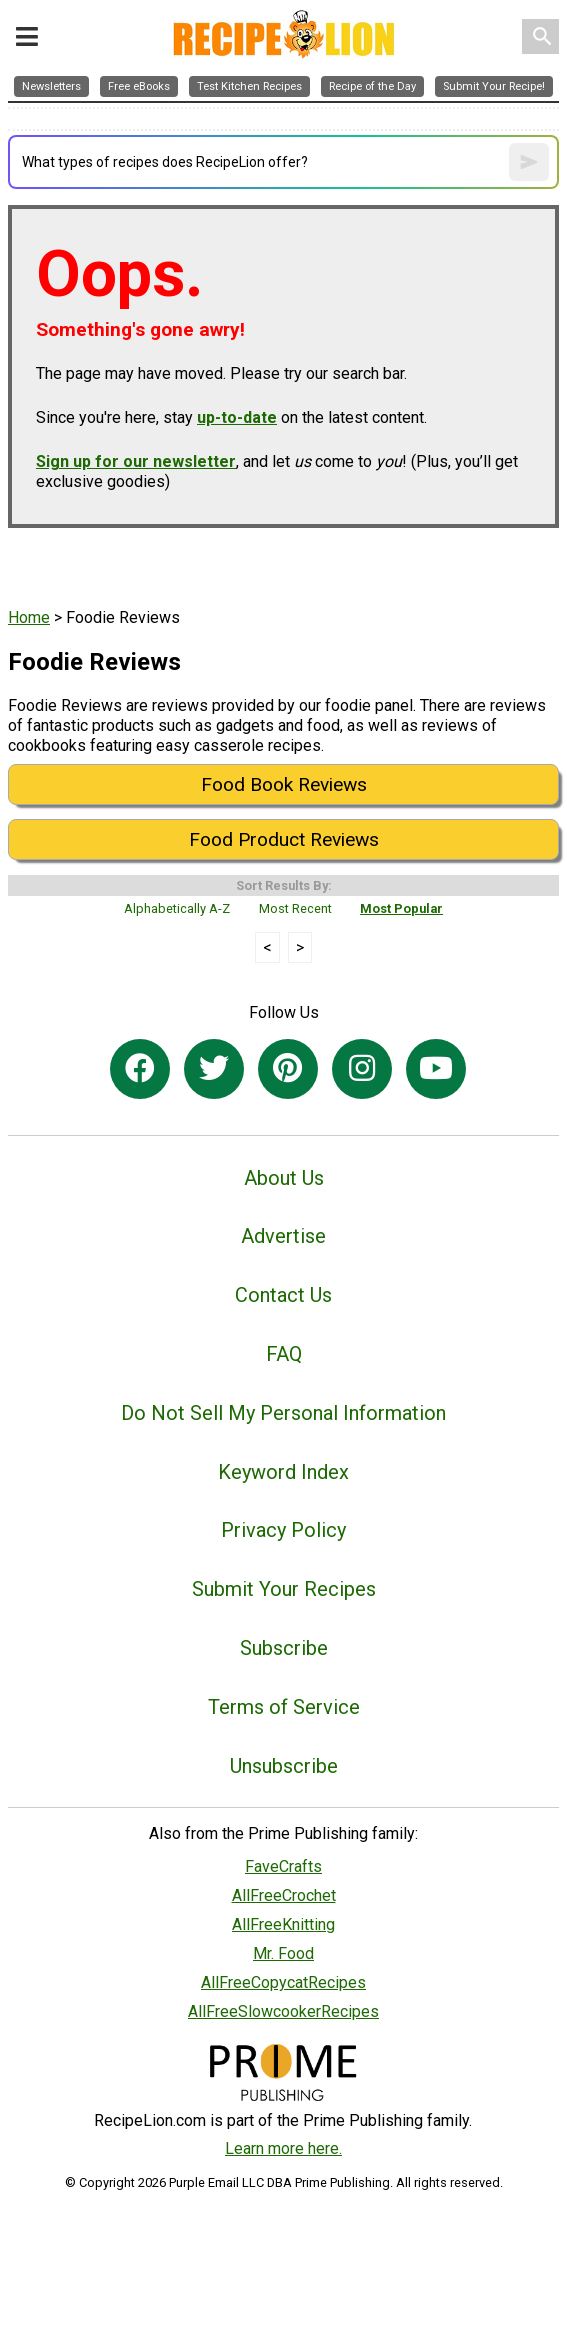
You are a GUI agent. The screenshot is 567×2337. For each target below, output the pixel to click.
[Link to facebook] (140, 1069)
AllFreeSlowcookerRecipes (283, 2011)
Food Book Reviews (284, 784)
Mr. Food (283, 1953)
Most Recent (295, 908)
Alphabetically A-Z (177, 908)
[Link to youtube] (436, 1069)
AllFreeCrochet (284, 1895)
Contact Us (283, 1295)
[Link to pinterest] (288, 1069)
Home (29, 617)
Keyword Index (283, 1472)
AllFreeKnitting (283, 1924)
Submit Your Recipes (284, 1589)
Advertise (283, 1236)
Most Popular (401, 908)
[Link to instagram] (362, 1069)
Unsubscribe (284, 1766)
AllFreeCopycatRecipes (283, 1982)
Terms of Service (284, 1707)
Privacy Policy (283, 1530)
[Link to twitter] (214, 1069)
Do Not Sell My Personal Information (283, 1413)
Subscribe (284, 1648)
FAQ (284, 1354)
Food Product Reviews (284, 839)
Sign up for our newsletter (136, 461)
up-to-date (237, 417)
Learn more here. (283, 2148)
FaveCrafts (283, 1866)
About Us (284, 1178)
